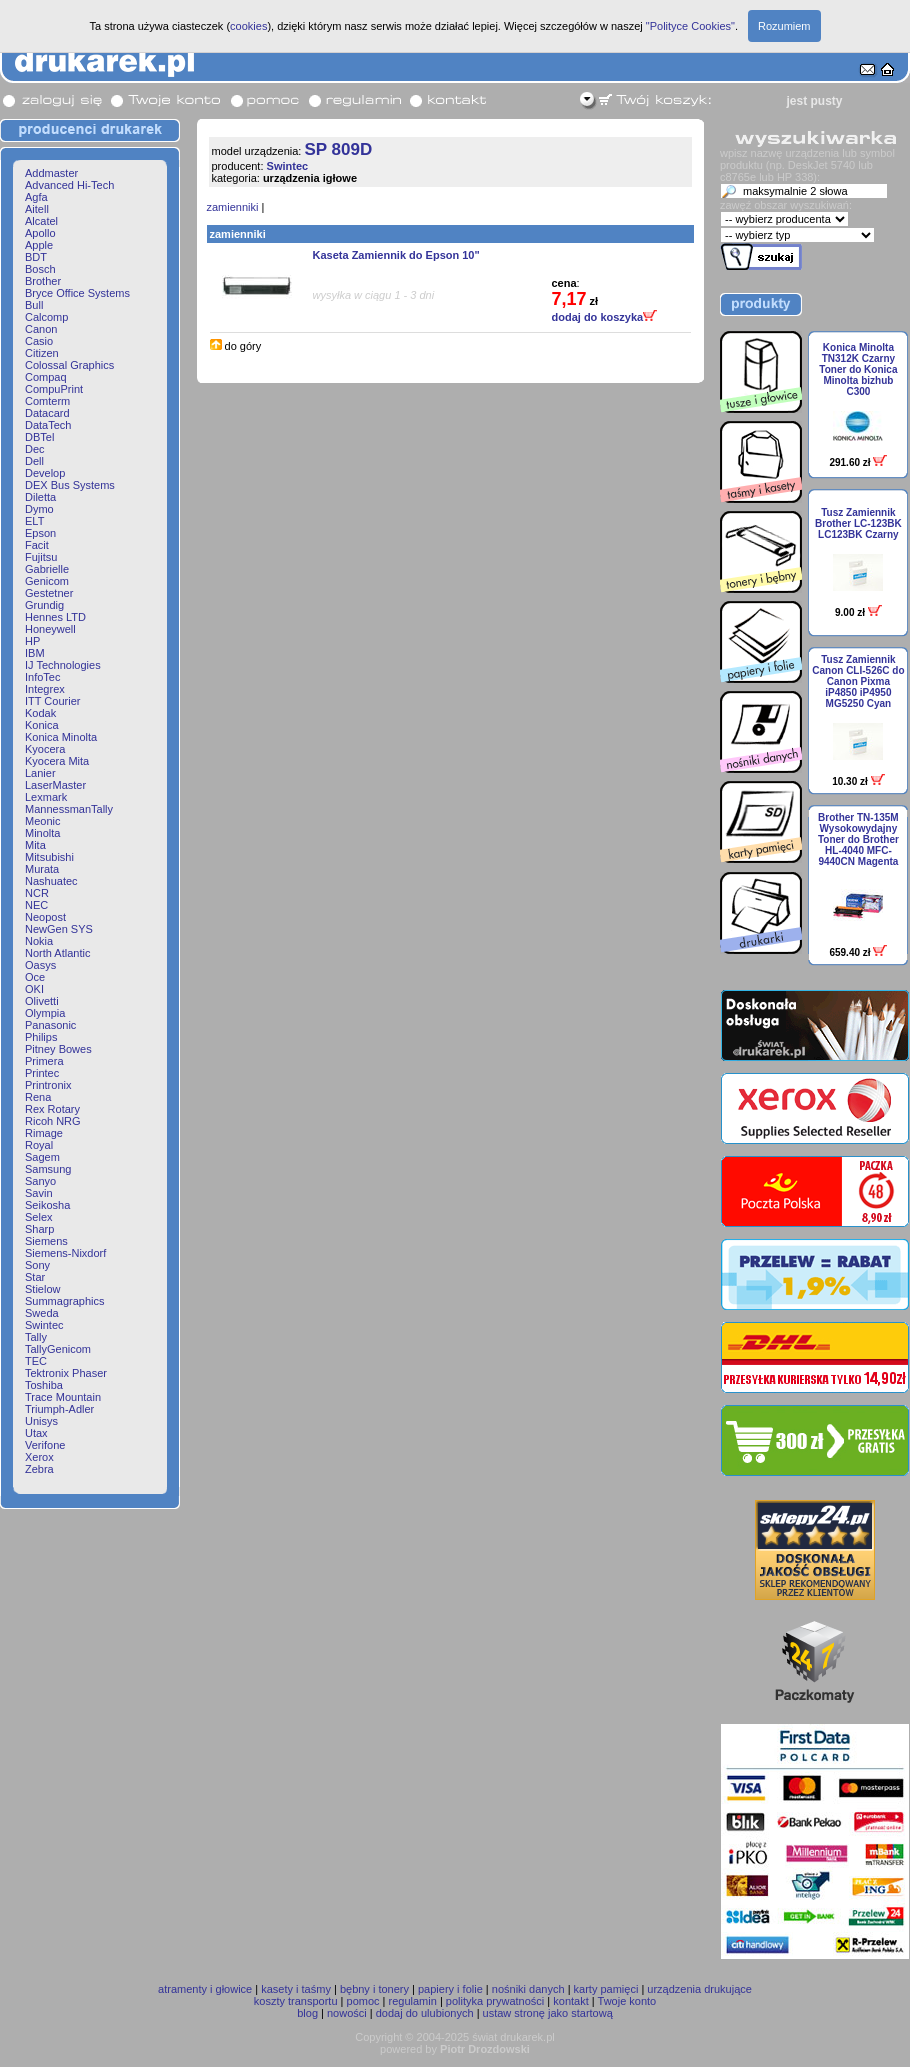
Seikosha (47, 1205)
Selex (39, 1217)
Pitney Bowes (58, 1049)
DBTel (39, 437)
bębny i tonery (374, 1989)
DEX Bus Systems (70, 485)
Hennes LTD (55, 617)
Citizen (42, 353)
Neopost (45, 917)
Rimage (44, 1133)
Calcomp (46, 317)
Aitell (37, 209)
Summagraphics (64, 1301)
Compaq (46, 377)
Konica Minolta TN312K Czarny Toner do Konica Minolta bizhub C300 (858, 369)
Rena (38, 1097)
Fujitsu (41, 557)
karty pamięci (606, 1989)
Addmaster (51, 173)
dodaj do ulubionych (425, 2013)
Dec (35, 449)
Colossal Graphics (69, 365)
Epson (40, 533)
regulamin (413, 2001)
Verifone (45, 1445)
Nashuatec (51, 881)
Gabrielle (47, 569)
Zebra (39, 1469)
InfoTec (42, 677)
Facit (37, 545)
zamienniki (233, 207)
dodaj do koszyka (605, 317)
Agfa (36, 197)
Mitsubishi (49, 857)
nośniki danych (528, 1989)
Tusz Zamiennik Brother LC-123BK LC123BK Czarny (858, 523)
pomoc (363, 2001)
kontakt (570, 2001)
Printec (42, 1073)
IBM (35, 653)
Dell (34, 461)
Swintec (44, 1325)
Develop (45, 473)
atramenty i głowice (205, 1989)
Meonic (42, 821)
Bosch (40, 269)
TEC (36, 1361)
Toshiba (44, 1385)
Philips (41, 1037)
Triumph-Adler (59, 1409)
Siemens (46, 1241)
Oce (35, 977)
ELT (34, 521)
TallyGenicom (58, 1349)
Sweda (42, 1313)
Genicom (47, 581)
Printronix (48, 1085)
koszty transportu (296, 2001)
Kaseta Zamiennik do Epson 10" (396, 255)
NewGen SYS (59, 929)
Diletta (40, 497)
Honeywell (50, 629)
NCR (37, 893)
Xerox (39, 1457)
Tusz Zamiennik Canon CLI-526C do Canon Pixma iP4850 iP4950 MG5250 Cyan (858, 681)
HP (32, 641)
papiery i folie (450, 1989)
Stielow (42, 1289)
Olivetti (42, 1001)
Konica (42, 725)
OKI (34, 989)
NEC (36, 905)
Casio (39, 341)
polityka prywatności (495, 2001)
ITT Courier (52, 701)
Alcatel (41, 221)
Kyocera (45, 749)
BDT (36, 257)
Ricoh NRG (53, 1121)
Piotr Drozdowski (485, 2049)
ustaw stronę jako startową (548, 2013)
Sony (37, 1265)
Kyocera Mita (57, 761)
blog (307, 2013)
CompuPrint (54, 389)
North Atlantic (57, 953)
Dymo (39, 509)
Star (35, 1277)
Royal (39, 1145)
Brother (43, 281)
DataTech (48, 425)
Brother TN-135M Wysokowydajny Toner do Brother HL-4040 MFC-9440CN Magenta (858, 839)
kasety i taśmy (296, 1989)
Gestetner (49, 593)
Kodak (40, 713)
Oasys (40, 965)
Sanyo (40, 1181)
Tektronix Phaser (66, 1373)
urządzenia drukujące (699, 1989)
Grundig (44, 605)
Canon (41, 329)
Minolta (42, 833)
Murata (42, 869)
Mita (35, 845)
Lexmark (46, 797)
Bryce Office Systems (77, 293)
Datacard (47, 413)
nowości (347, 2013)
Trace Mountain (63, 1397)
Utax (36, 1433)
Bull (34, 305)
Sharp (39, 1229)
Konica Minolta (61, 737)
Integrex (45, 689)
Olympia (45, 1013)
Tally (36, 1337)
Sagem (42, 1157)
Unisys (41, 1421)
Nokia (39, 941)
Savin (39, 1193)
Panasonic (50, 1025)
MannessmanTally (69, 809)
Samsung (48, 1169)
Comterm (47, 401)
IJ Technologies (63, 665)
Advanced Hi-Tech (69, 185)
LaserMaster (55, 785)
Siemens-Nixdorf (65, 1253)
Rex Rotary (52, 1109)
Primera (44, 1061)
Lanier (40, 773)
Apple (39, 245)
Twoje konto (627, 2001)
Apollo (40, 233)
